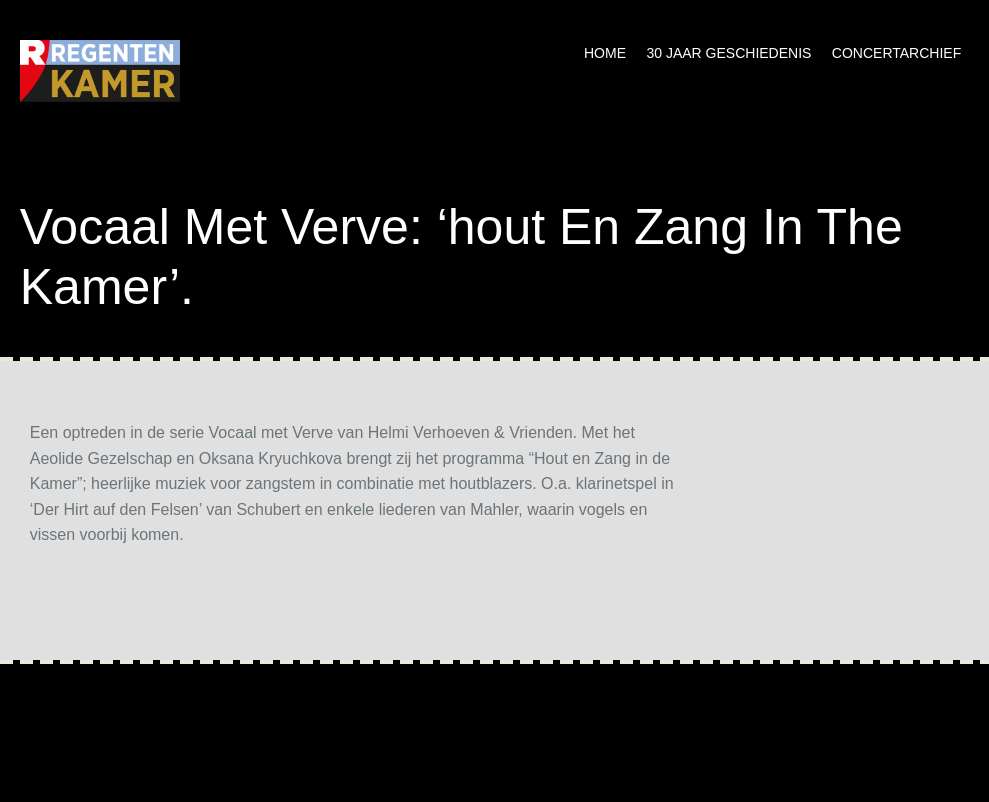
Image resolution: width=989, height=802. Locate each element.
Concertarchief (896, 53)
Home (605, 53)
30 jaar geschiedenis (728, 53)
